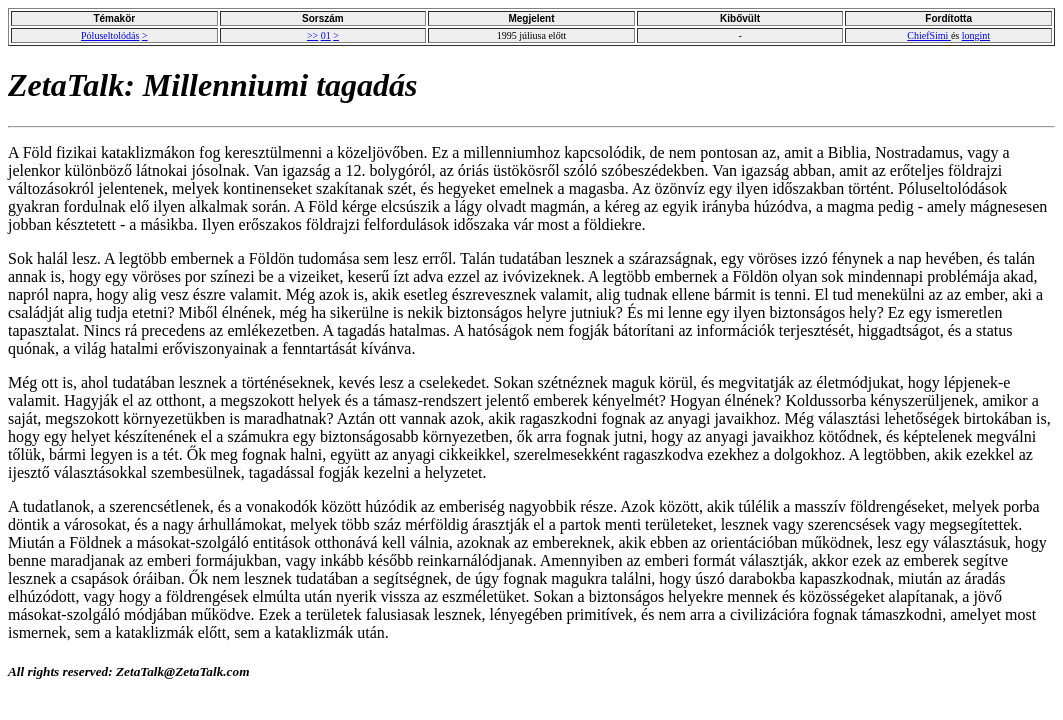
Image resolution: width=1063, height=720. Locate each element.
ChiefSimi (929, 35)
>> (312, 35)
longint (976, 35)
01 (326, 35)
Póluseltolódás (110, 35)
